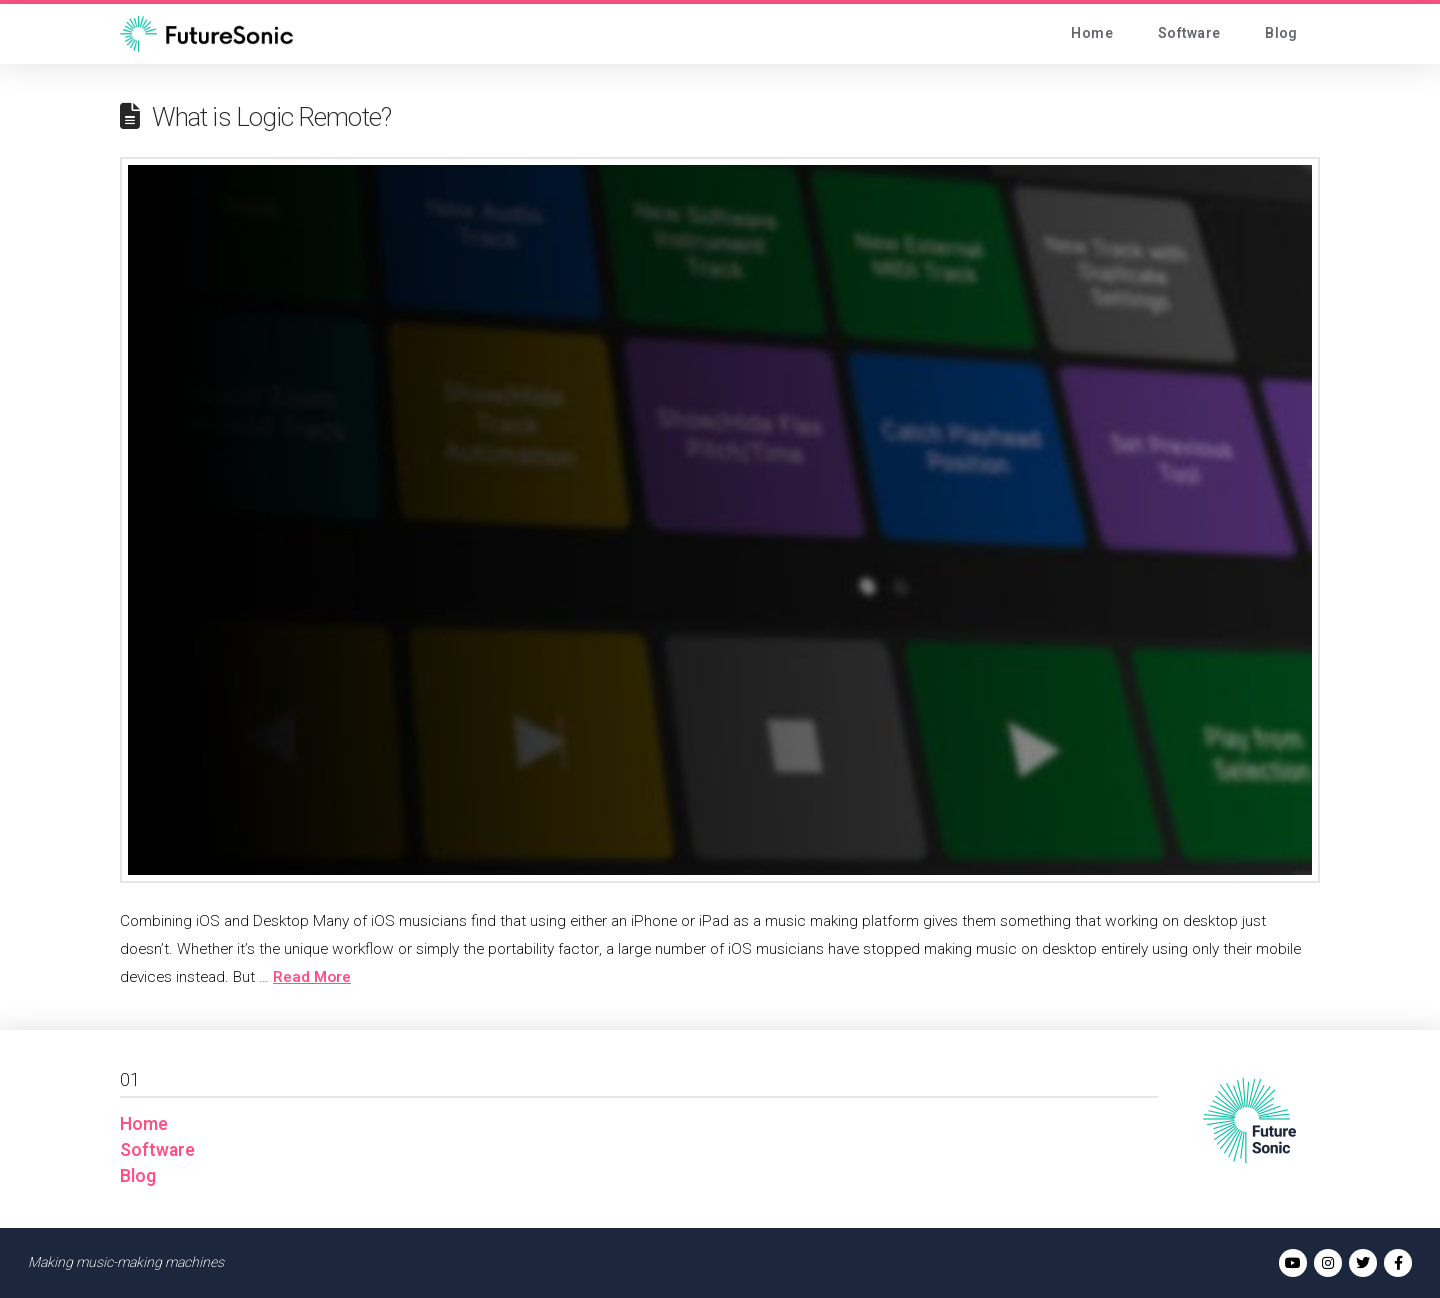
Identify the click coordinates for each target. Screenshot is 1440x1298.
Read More (312, 977)
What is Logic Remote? (271, 118)
